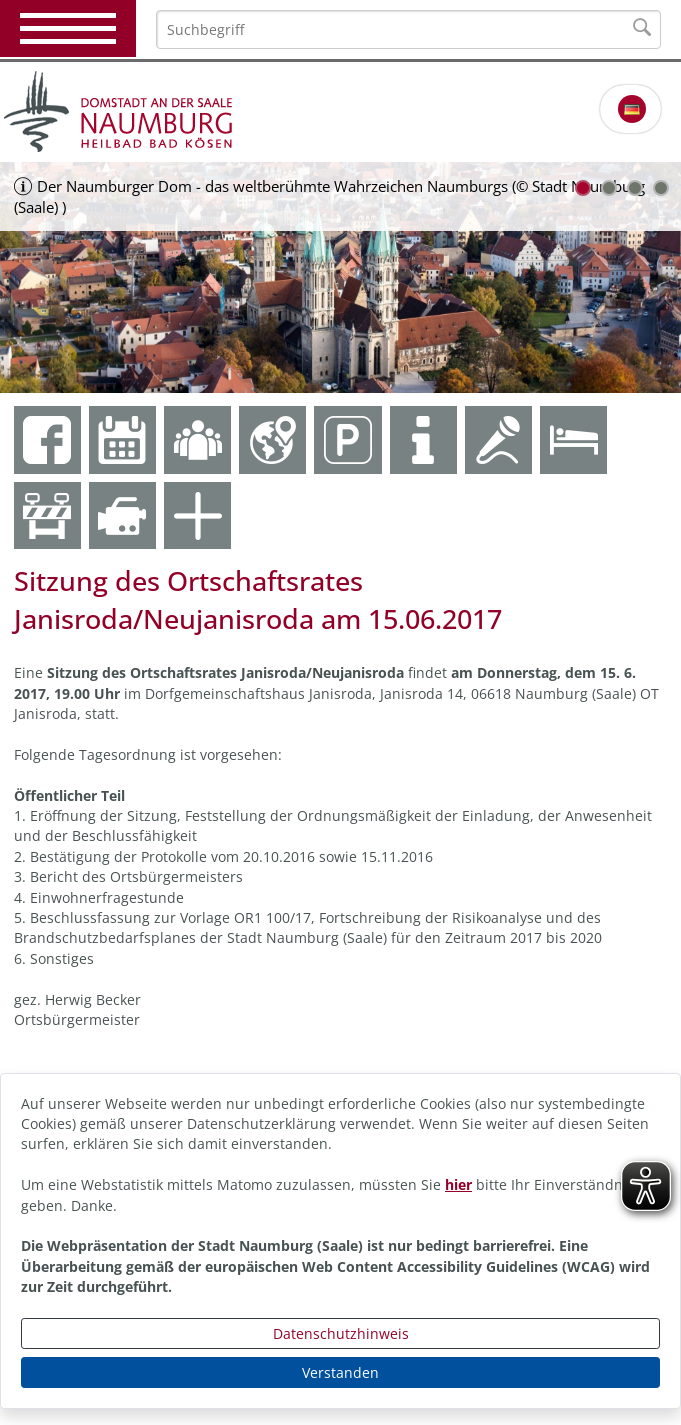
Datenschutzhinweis (341, 1333)
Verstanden (340, 1372)
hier (458, 1184)
